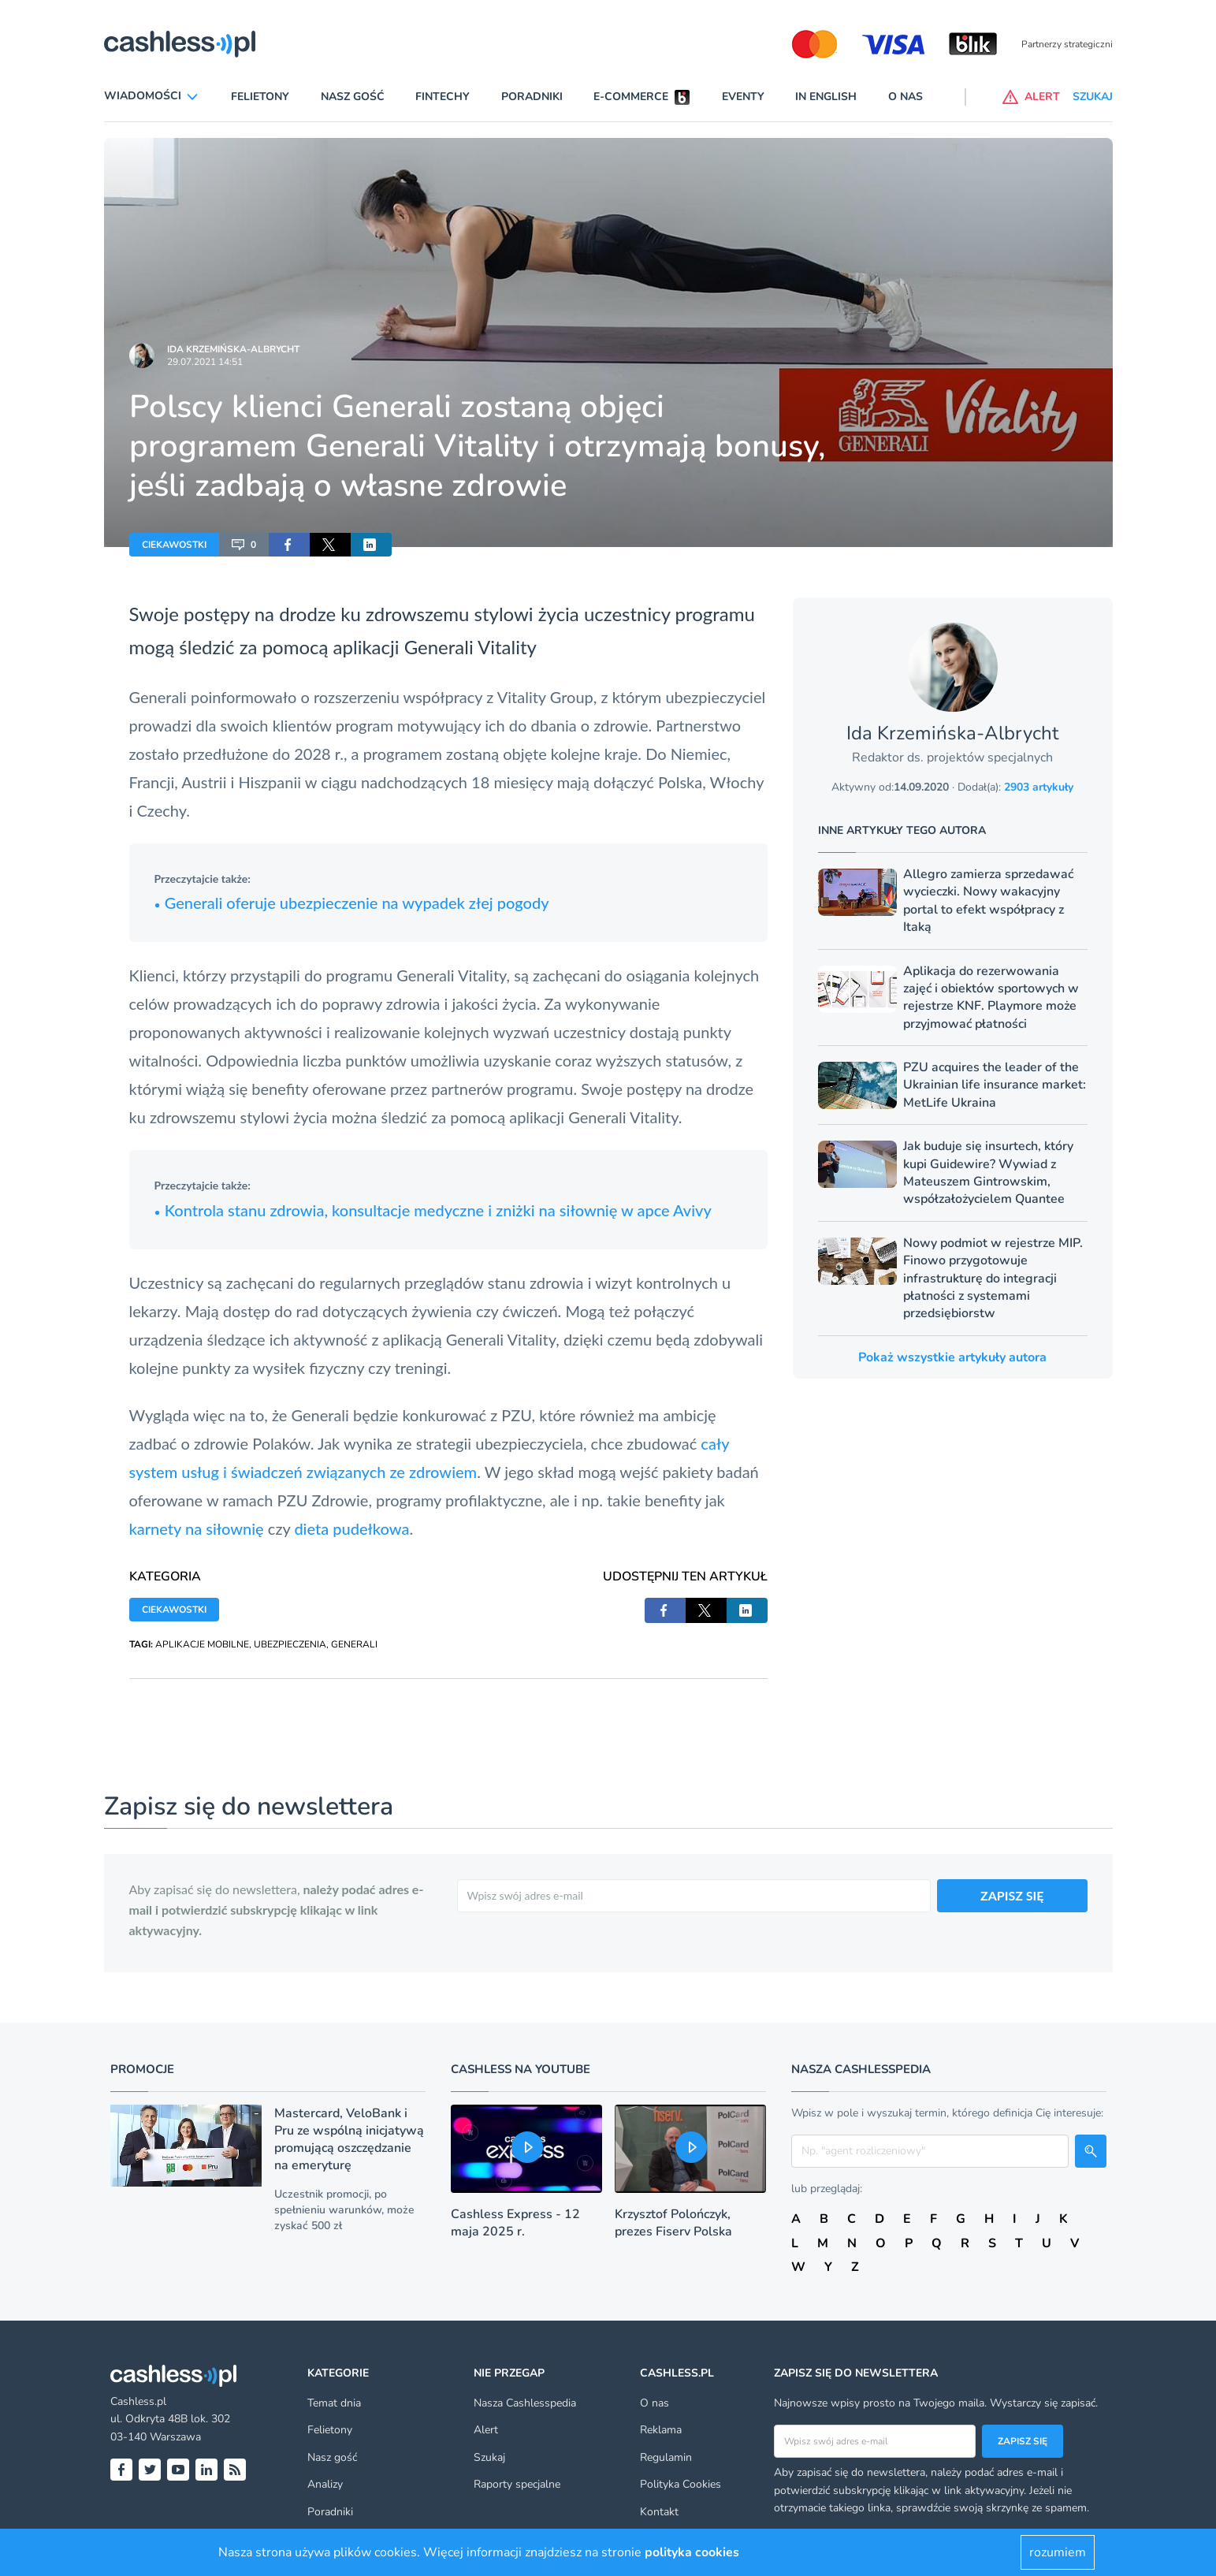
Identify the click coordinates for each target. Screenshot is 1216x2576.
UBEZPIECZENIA (290, 1644)
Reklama (661, 2429)
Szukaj (489, 2457)
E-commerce (630, 96)
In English (826, 96)
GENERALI (354, 1644)
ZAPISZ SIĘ (1012, 1895)
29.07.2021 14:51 (205, 362)
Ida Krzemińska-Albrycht (233, 349)
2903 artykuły (1038, 787)
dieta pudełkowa (351, 1528)
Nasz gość (353, 96)
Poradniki (532, 96)
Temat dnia (334, 2402)
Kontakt (659, 2511)
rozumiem (1057, 2552)
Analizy (325, 2484)
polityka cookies (692, 2552)
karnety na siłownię (196, 1528)
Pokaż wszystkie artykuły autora (952, 1357)
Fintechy (442, 96)
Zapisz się (1022, 2441)
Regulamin (666, 2457)
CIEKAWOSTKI (174, 544)
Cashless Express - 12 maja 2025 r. (515, 2223)
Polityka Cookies (680, 2484)
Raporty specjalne (517, 2484)
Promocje (142, 2069)
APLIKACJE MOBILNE (202, 1644)
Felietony (260, 96)
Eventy (743, 96)
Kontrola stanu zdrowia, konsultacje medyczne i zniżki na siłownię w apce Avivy (433, 1210)
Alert (486, 2429)
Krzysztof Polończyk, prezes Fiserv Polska (673, 2223)
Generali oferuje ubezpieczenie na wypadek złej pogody (351, 902)
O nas (905, 96)
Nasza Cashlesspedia (525, 2402)
